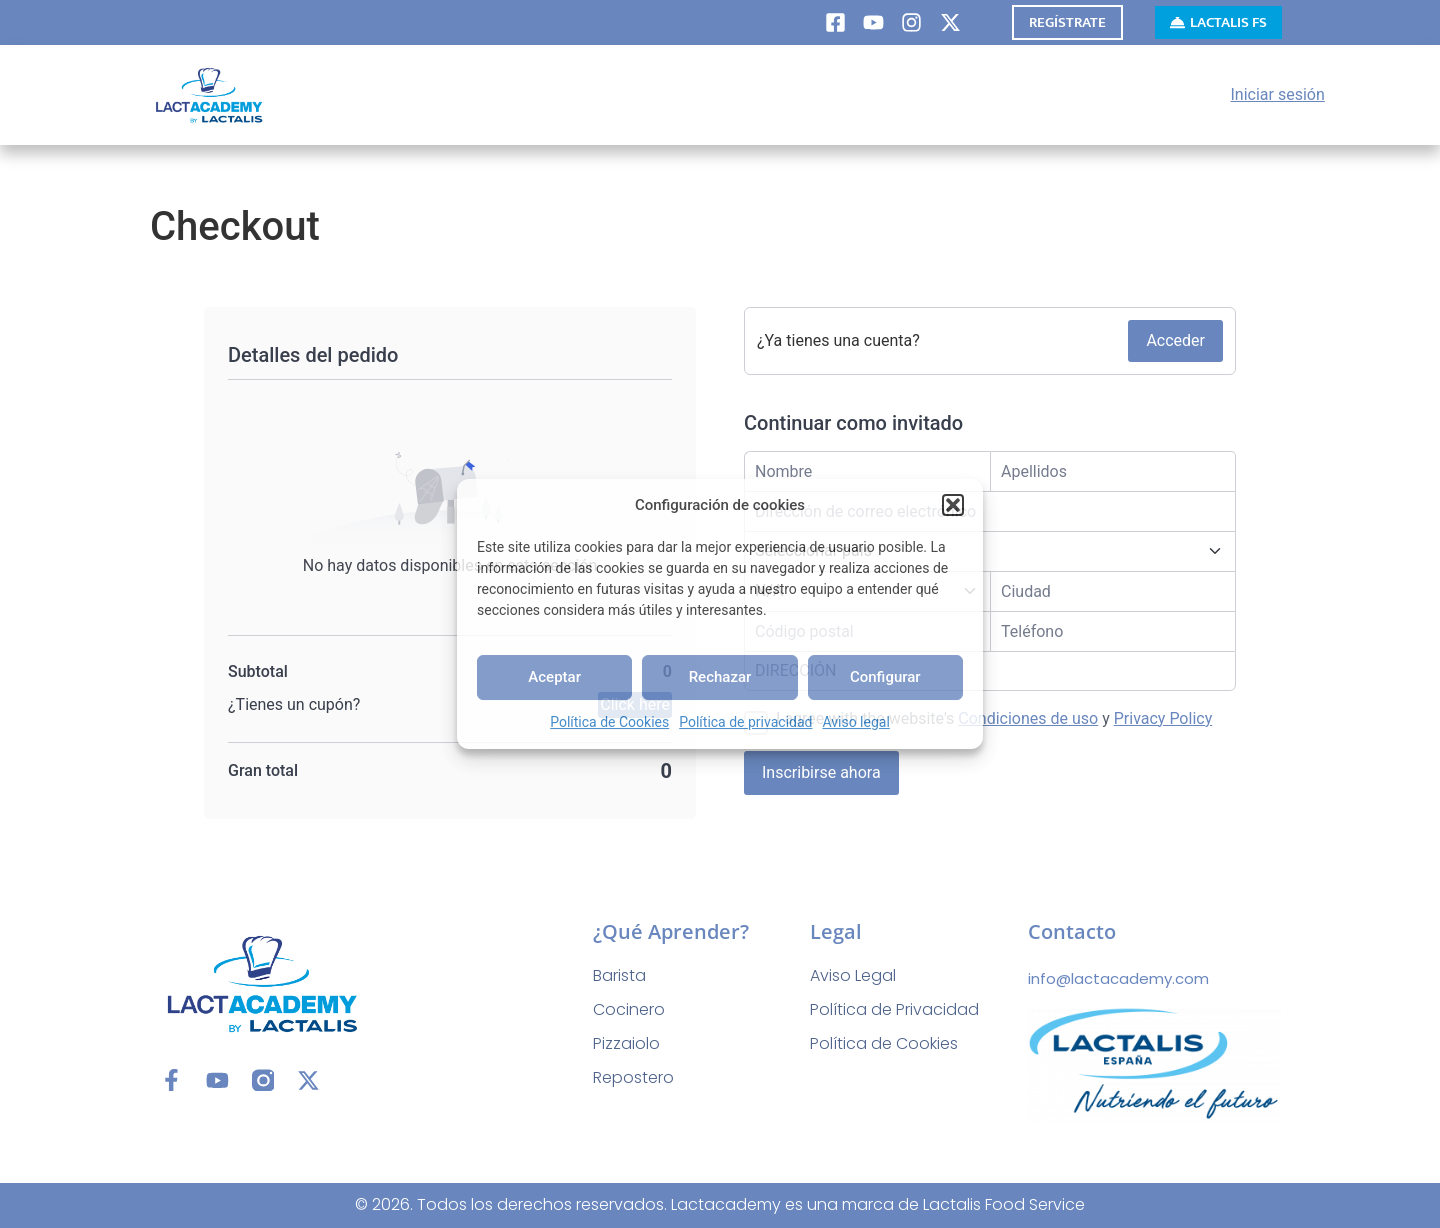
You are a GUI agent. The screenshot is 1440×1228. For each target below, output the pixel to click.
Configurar (885, 677)
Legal (836, 931)
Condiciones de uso (1028, 718)
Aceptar (554, 677)
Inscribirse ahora (821, 772)
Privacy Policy (1163, 718)
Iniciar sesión (1278, 94)
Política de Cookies (609, 722)
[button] (953, 505)
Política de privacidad (745, 722)
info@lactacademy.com (1118, 978)
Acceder (1175, 340)
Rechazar (720, 677)
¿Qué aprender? (671, 931)
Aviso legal (855, 722)
